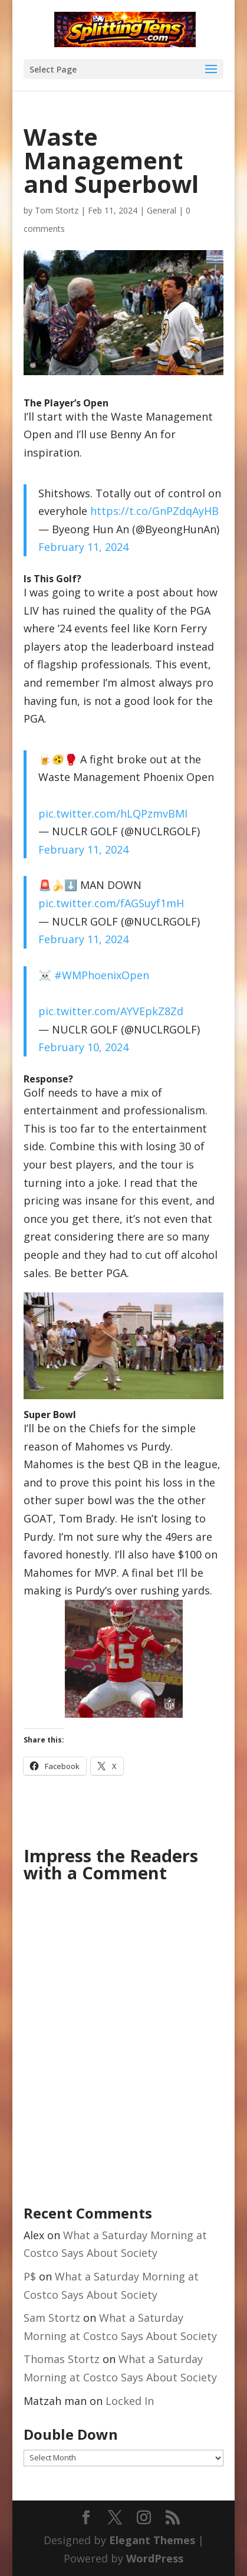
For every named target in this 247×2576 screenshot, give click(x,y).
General (161, 210)
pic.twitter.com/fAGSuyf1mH (111, 903)
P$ (30, 2276)
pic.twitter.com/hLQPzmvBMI (112, 813)
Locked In (130, 2401)
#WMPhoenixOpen (101, 975)
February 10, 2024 (83, 1047)
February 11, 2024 (83, 547)
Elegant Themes (152, 2540)
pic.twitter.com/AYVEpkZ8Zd (110, 1011)
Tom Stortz (56, 210)
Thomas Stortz (62, 2359)
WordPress (154, 2558)
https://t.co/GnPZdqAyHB (154, 511)
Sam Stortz (52, 2318)
